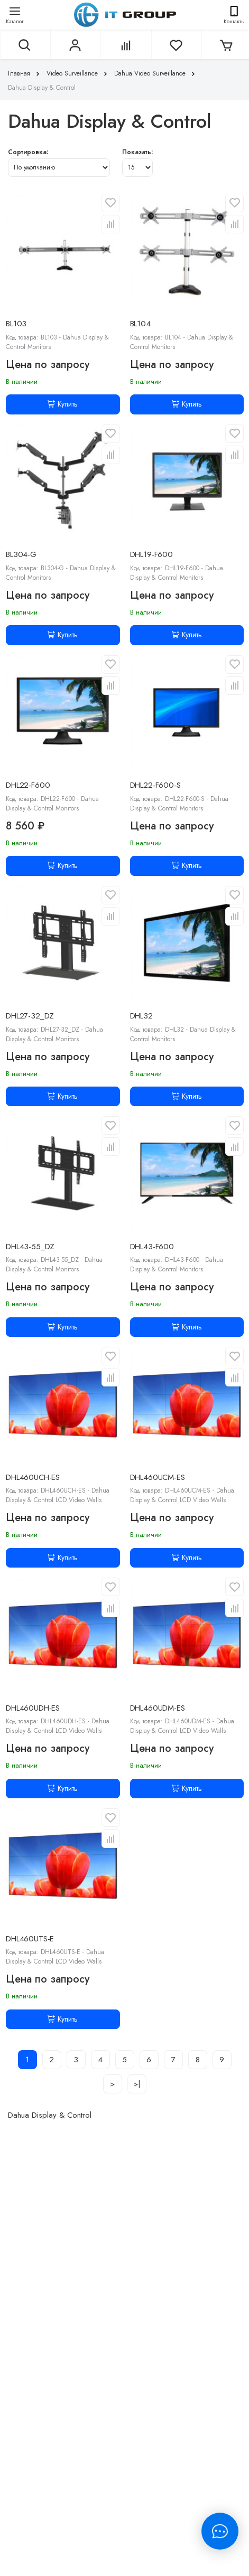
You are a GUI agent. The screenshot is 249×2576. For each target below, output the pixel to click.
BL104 (140, 323)
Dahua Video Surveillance (155, 73)
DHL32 (141, 1016)
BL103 (16, 323)
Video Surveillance (78, 73)
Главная (25, 73)
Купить (63, 404)
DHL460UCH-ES (33, 1477)
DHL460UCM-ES (157, 1477)
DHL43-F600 (152, 1246)
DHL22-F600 (28, 785)
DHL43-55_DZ (30, 1246)
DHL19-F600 (151, 554)
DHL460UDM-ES (157, 1708)
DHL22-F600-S (155, 785)
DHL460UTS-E (30, 1939)
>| (137, 2084)
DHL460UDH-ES (33, 1708)
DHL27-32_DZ (30, 1016)
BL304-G (21, 554)
